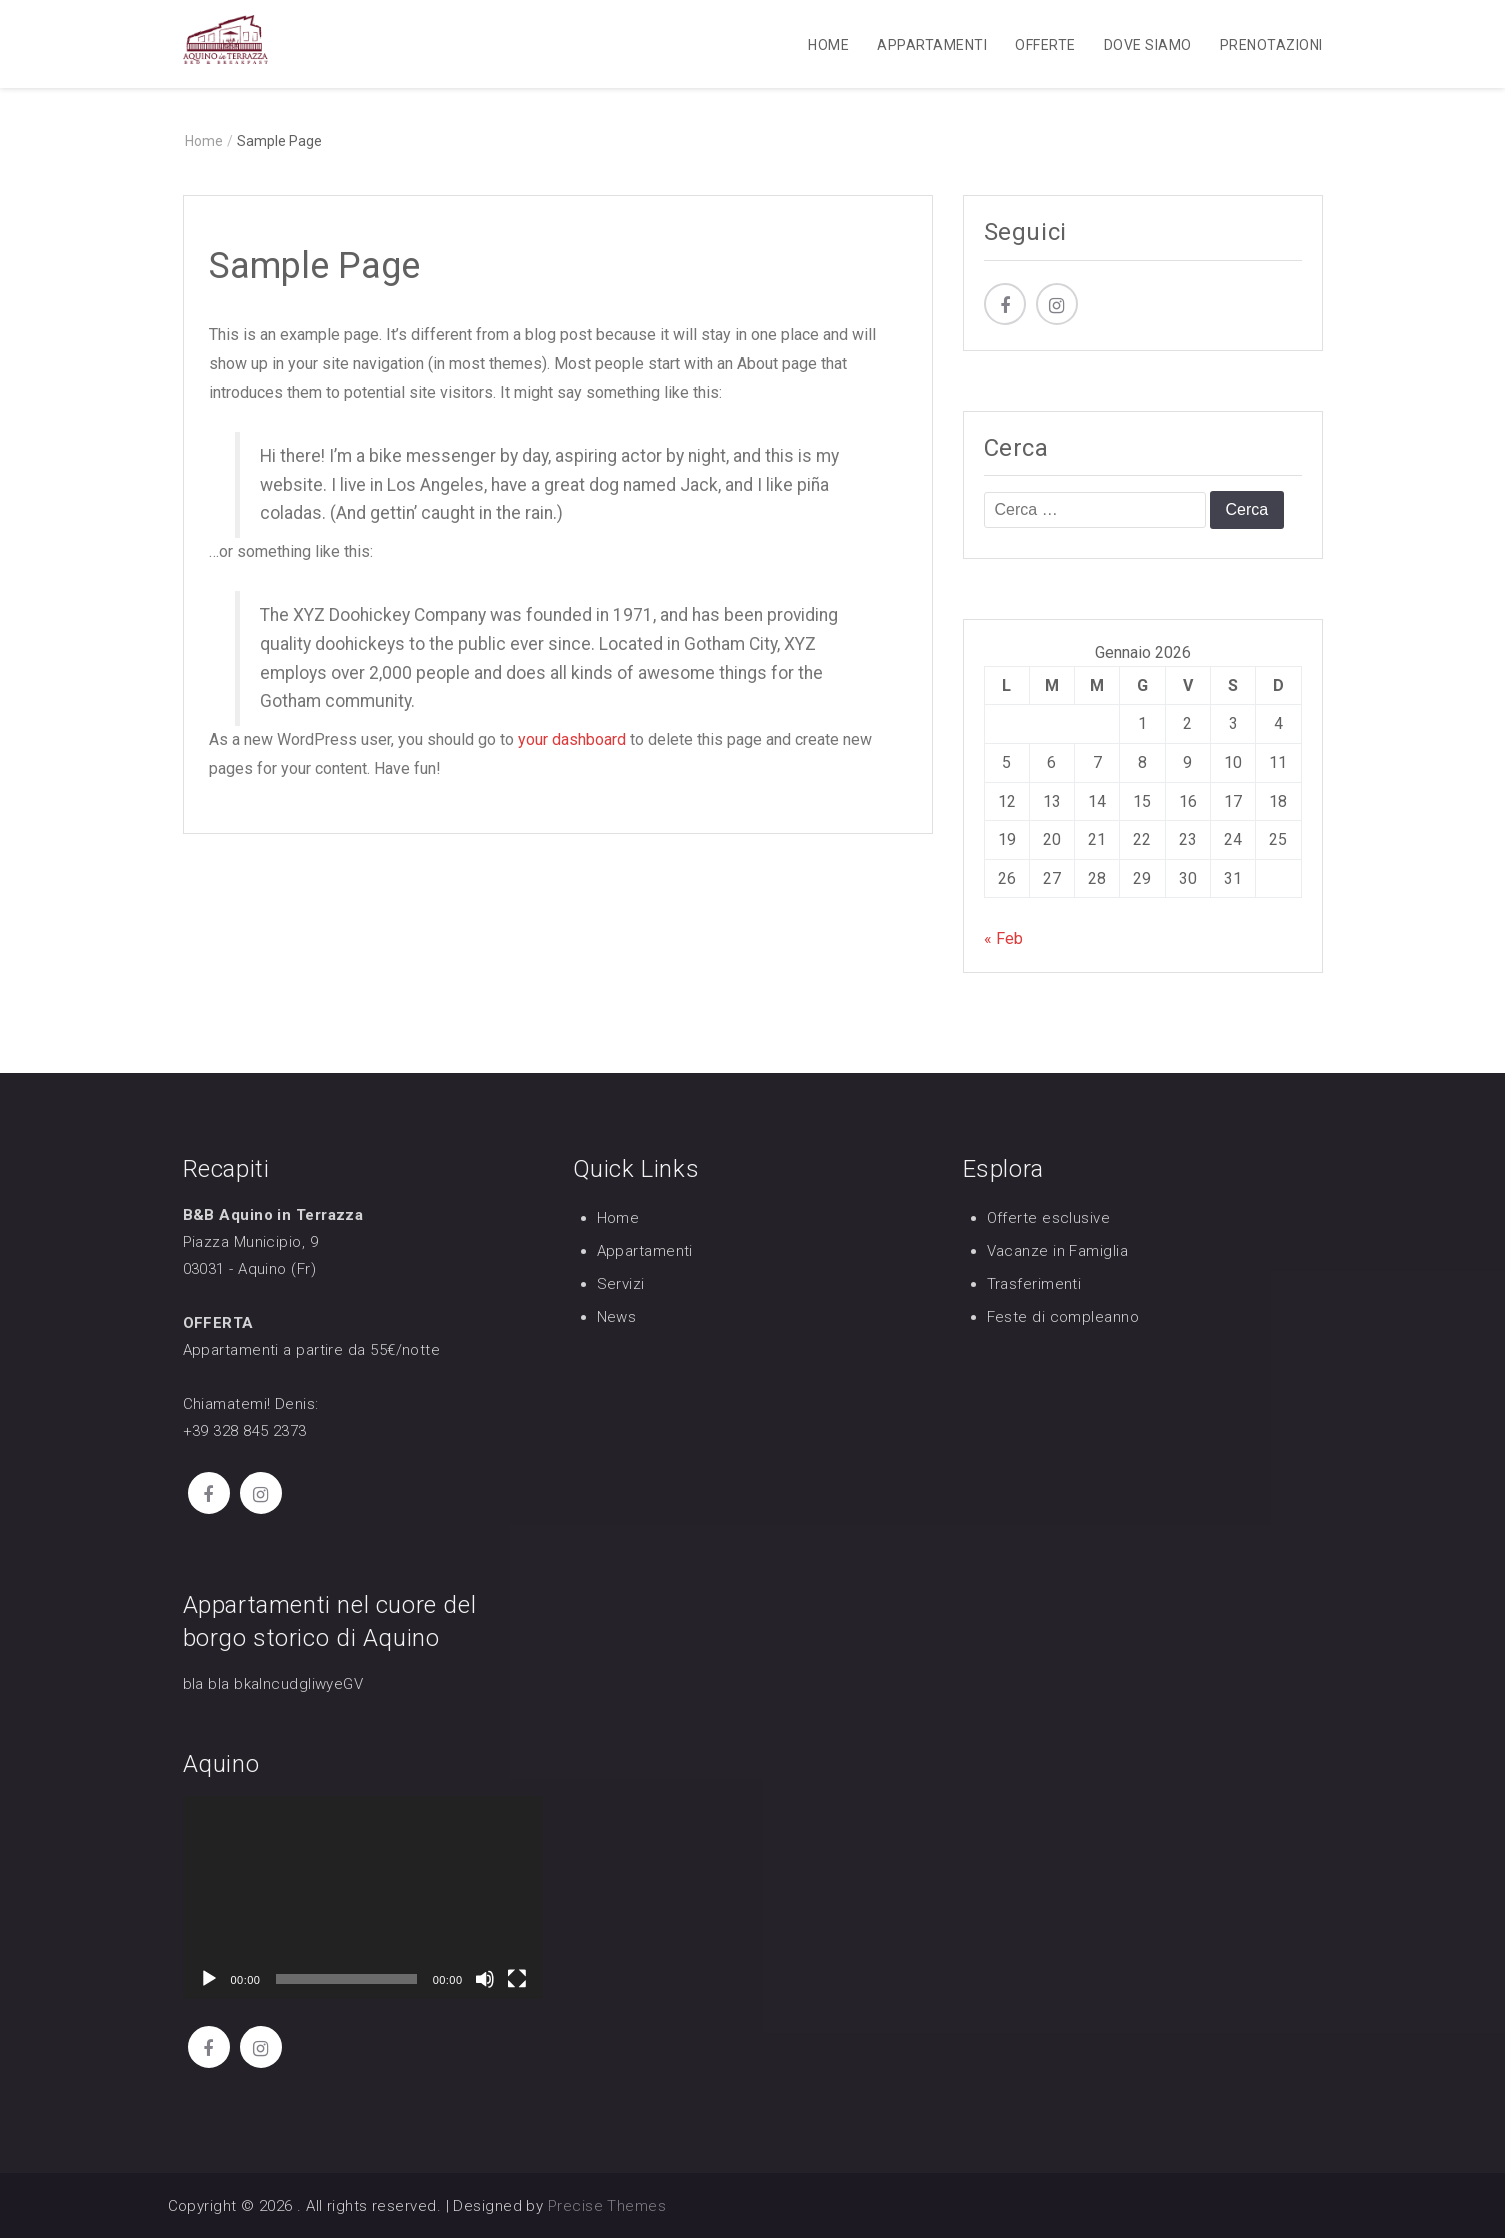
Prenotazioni (1271, 45)
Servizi (621, 1284)
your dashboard (572, 740)
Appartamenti (932, 45)
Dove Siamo (1148, 45)
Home (828, 45)
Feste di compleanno (1063, 1317)
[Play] (209, 1979)
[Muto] (485, 1979)
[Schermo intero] (517, 1979)
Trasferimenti (1034, 1284)
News (617, 1317)
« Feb (1003, 939)
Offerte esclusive (1049, 1218)
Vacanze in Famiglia (1058, 1251)
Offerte (1045, 45)
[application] (363, 1898)
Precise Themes (607, 2206)
